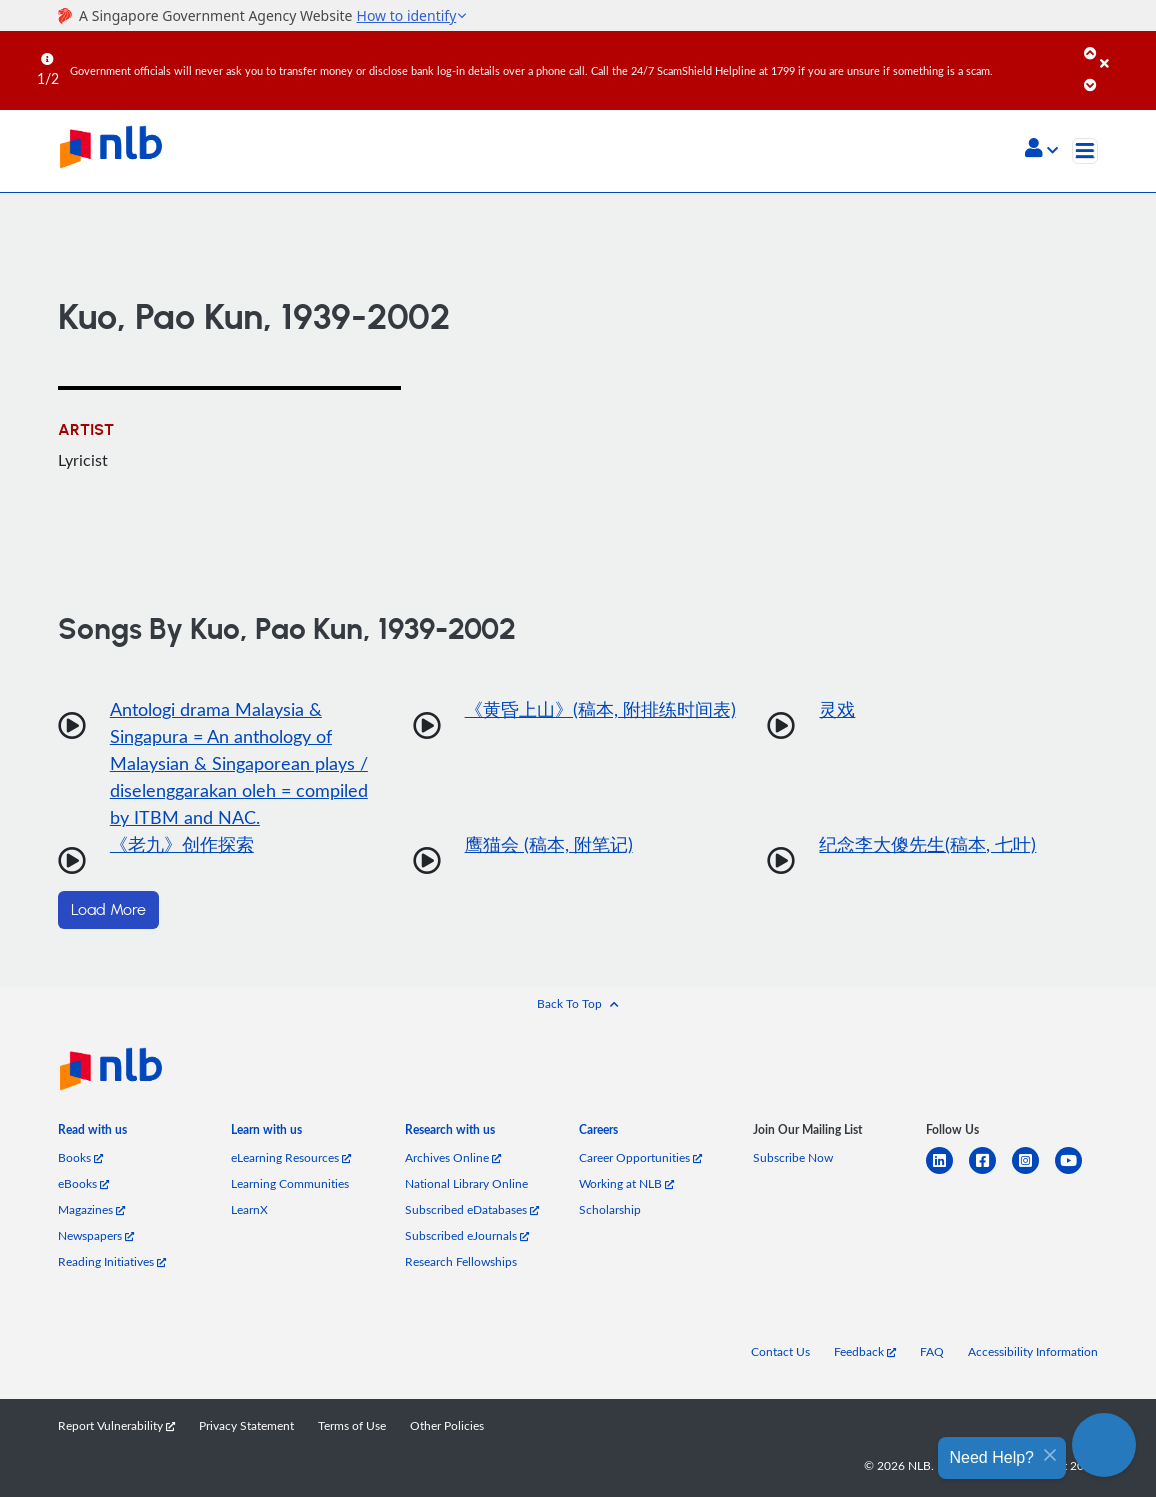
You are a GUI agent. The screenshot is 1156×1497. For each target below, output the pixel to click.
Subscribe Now (793, 1157)
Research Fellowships (461, 1261)
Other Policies (447, 1425)
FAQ (932, 1351)
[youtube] (1076, 1172)
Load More (108, 910)
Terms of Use (352, 1425)
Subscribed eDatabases (472, 1209)
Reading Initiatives (112, 1261)
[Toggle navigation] (1085, 151)
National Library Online (466, 1183)
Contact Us (780, 1351)
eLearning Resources (291, 1157)
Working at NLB (626, 1183)
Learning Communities (290, 1183)
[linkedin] (947, 1172)
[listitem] (92, 1134)
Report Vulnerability (116, 1425)
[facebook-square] (990, 1172)
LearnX (249, 1209)
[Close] (1124, 49)
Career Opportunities (640, 1157)
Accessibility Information (1033, 1351)
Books (80, 1157)
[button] (1041, 150)
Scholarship (610, 1209)
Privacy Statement (246, 1425)
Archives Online (453, 1157)
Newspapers (96, 1235)
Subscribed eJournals (467, 1235)
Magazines (91, 1209)
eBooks (83, 1183)
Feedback (865, 1351)
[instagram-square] (1033, 1172)
